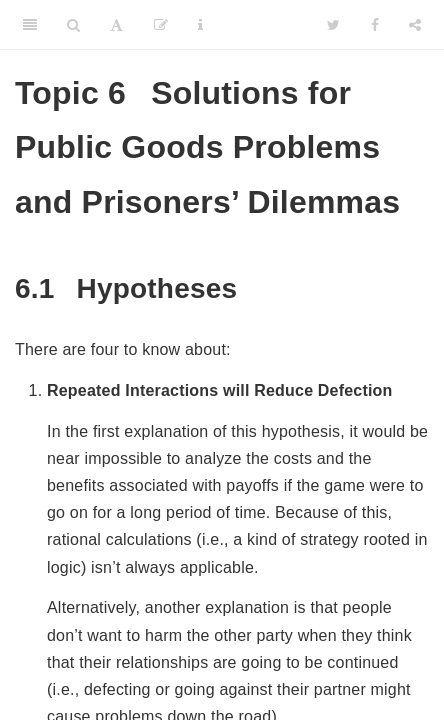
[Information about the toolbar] (200, 25)
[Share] (415, 25)
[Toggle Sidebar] (30, 25)
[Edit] (161, 25)
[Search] (73, 25)
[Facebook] (375, 25)
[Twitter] (333, 25)
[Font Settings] (116, 25)
